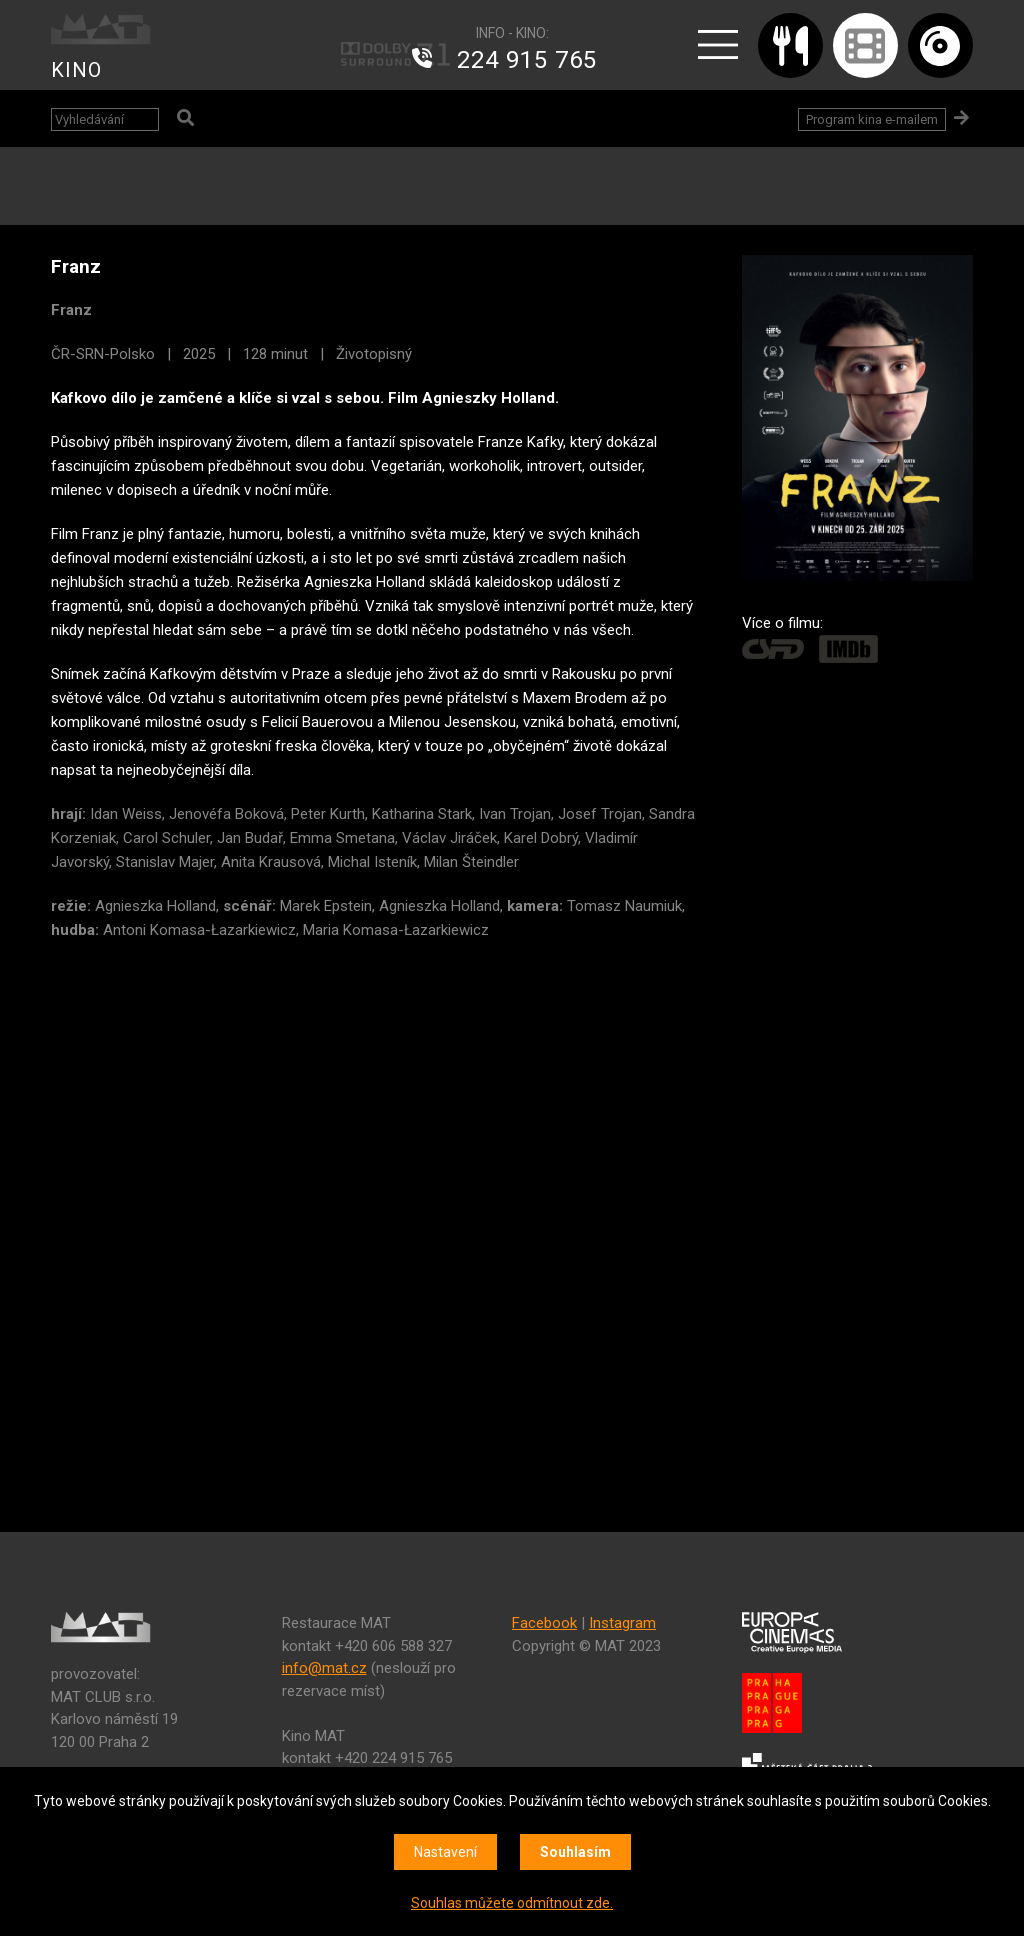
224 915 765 (527, 60)
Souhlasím (575, 1852)
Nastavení (445, 1852)
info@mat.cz (324, 1668)
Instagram (622, 1623)
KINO (76, 70)
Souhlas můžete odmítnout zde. (512, 1903)
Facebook (544, 1623)
